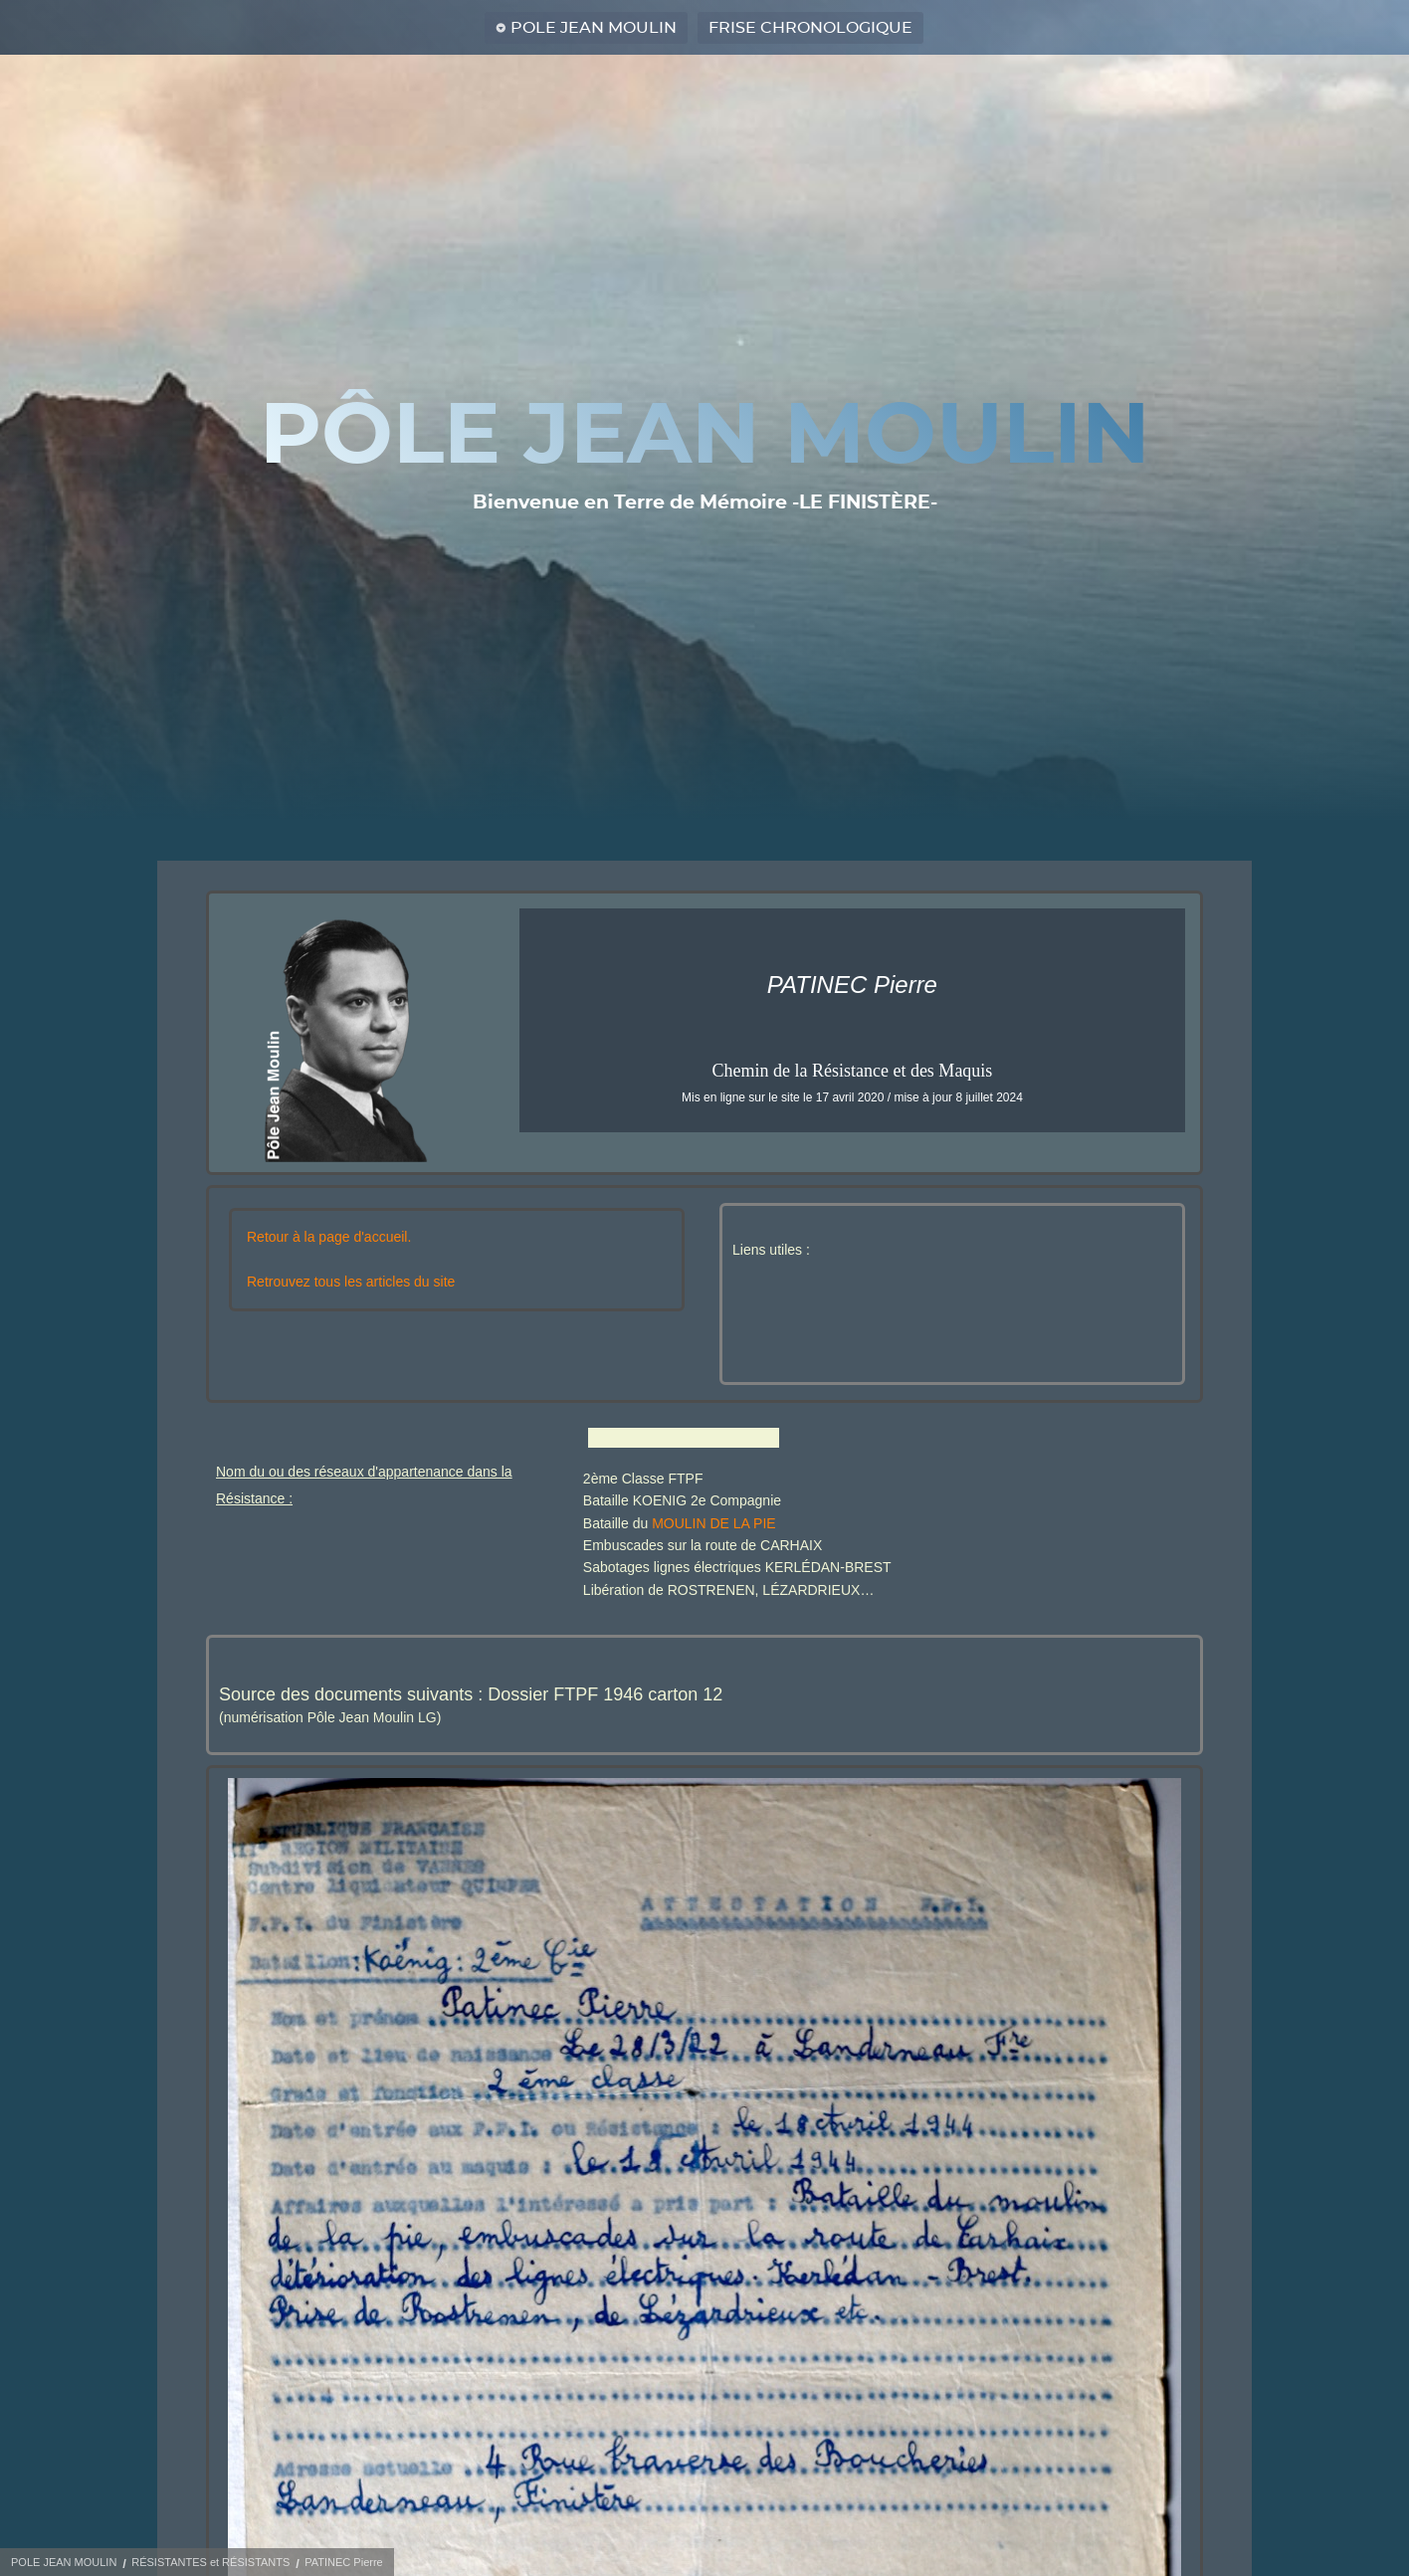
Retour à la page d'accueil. (329, 1237)
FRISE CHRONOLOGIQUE (810, 28)
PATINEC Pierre (343, 2562)
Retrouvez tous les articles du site (351, 1281)
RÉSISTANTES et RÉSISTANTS (210, 2562)
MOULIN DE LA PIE (713, 1523)
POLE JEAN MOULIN (593, 28)
